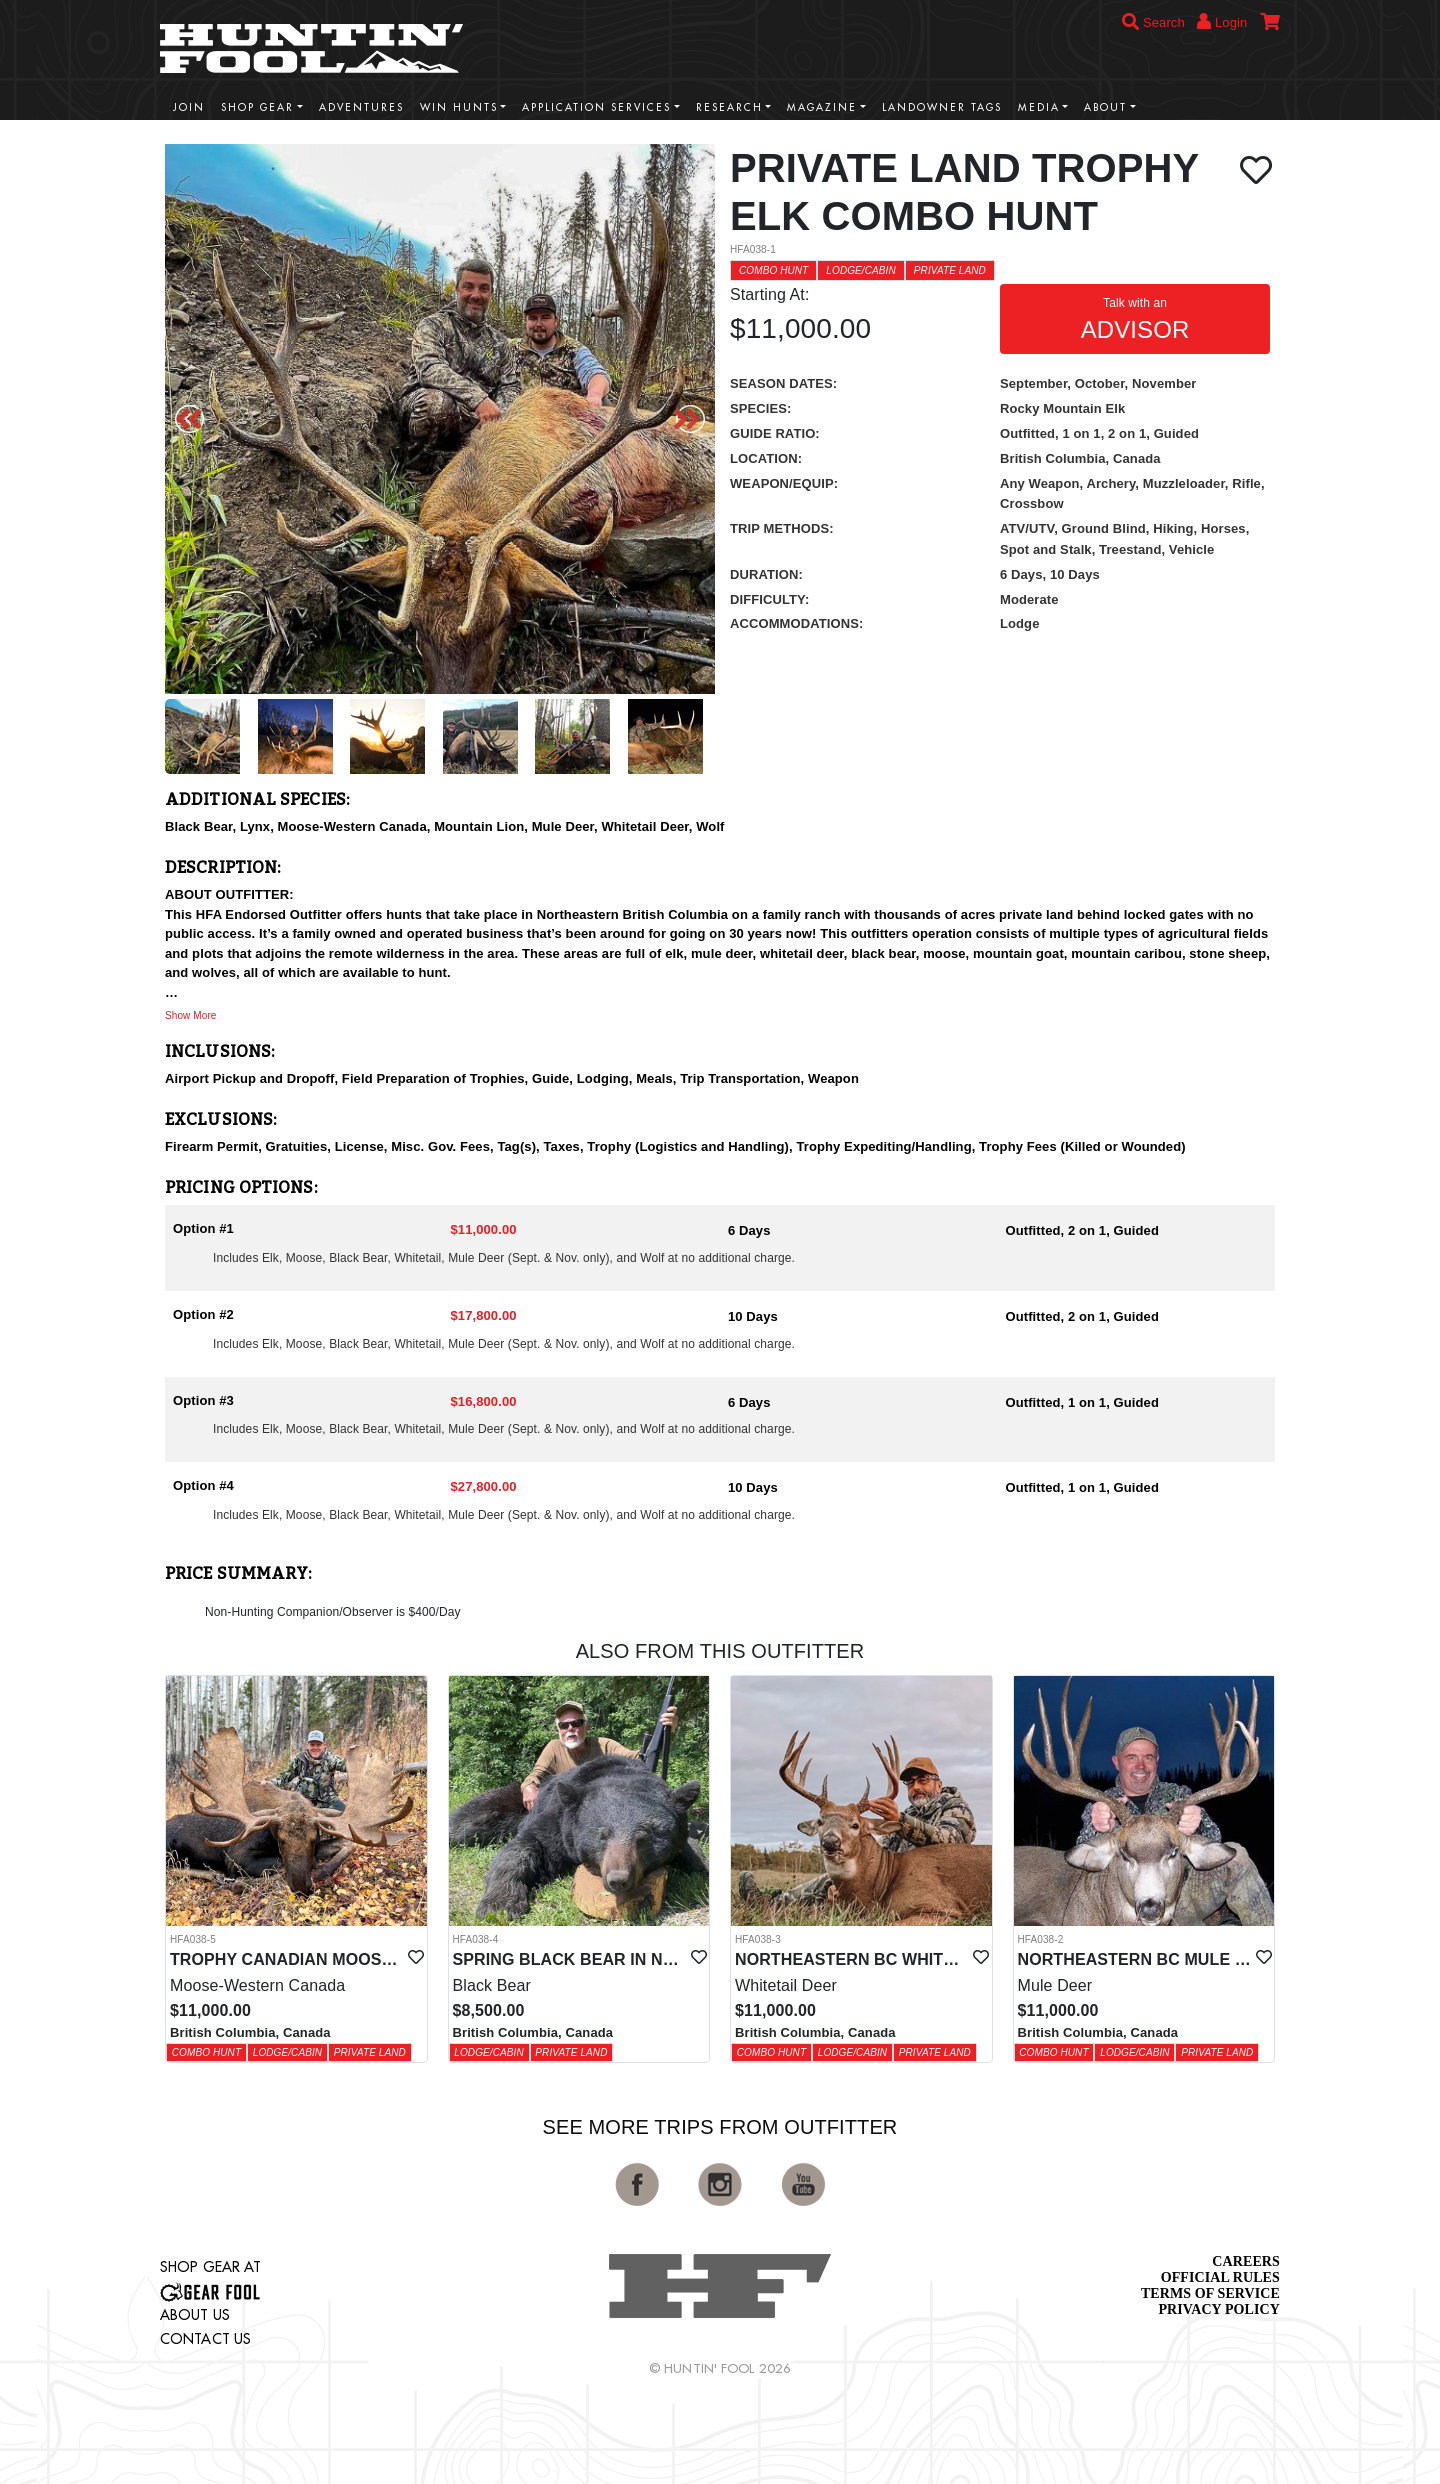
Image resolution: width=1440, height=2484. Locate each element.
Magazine (822, 107)
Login (1222, 21)
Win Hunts (459, 107)
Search (1153, 22)
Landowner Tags (942, 107)
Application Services (596, 107)
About (1105, 107)
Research (729, 107)
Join (189, 107)
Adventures (361, 107)
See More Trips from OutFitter (720, 2127)
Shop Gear (257, 107)
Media (1039, 107)
